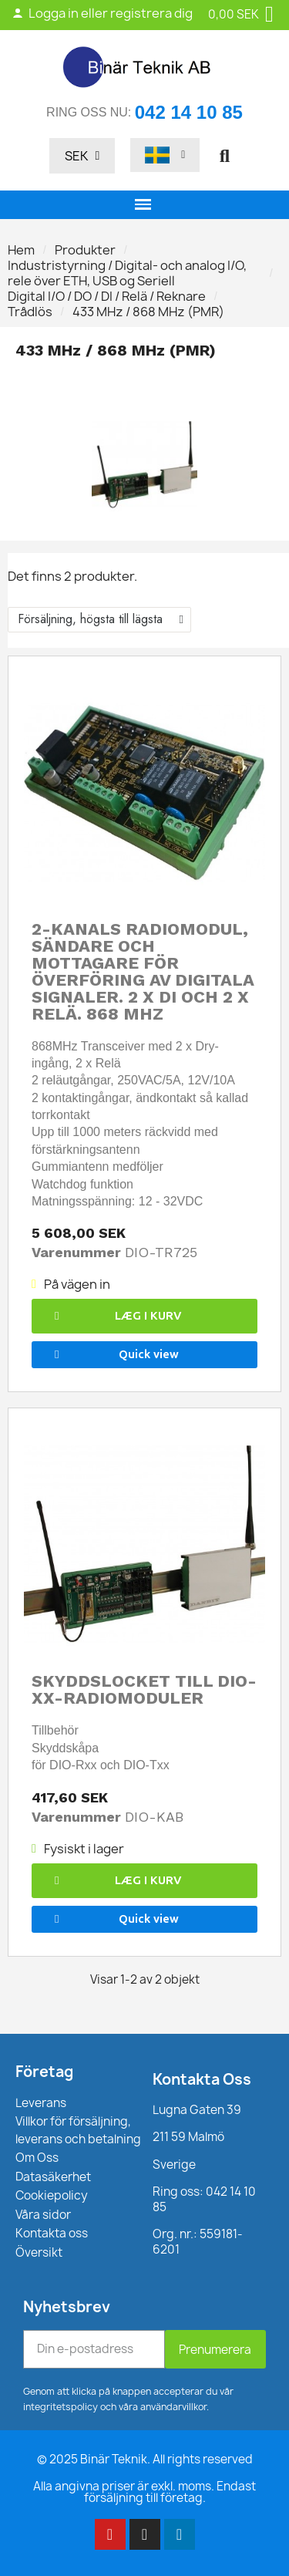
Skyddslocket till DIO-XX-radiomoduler (144, 1689)
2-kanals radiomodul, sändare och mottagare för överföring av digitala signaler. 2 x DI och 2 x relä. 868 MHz (143, 971)
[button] (224, 156)
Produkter (85, 250)
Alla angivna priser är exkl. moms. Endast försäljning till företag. (144, 2492)
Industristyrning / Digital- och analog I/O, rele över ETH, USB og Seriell (127, 273)
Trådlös (30, 311)
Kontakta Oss (202, 2079)
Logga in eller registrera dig (102, 13)
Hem (21, 250)
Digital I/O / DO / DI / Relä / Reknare (107, 296)
